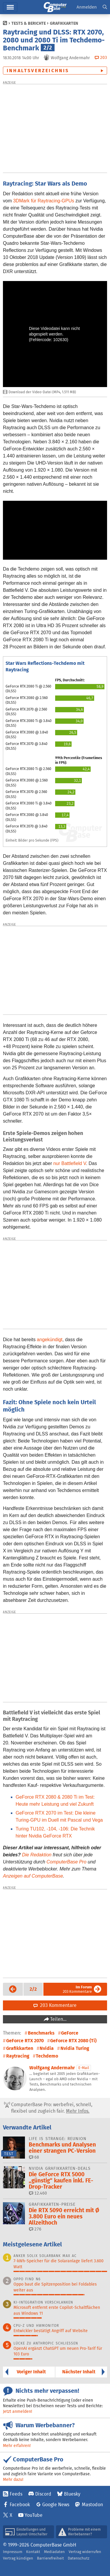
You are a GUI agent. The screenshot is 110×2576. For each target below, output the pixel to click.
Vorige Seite (10, 1989)
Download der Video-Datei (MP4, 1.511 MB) (39, 391)
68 (34, 2157)
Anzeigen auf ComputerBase (33, 1875)
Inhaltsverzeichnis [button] (38, 70)
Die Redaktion (37, 1854)
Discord (43, 2494)
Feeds (16, 2494)
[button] (105, 7)
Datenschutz (78, 2558)
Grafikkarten (64, 23)
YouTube (34, 2515)
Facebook (20, 2504)
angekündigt (49, 1339)
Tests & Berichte (28, 23)
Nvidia (47, 2048)
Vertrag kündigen (18, 2558)
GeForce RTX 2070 (25, 2040)
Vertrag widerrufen (85, 2551)
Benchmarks (41, 2033)
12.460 (38, 2193)
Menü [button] (10, 7)
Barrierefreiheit (50, 2558)
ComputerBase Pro (67, 1861)
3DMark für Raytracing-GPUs (43, 200)
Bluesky (72, 2494)
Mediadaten (54, 2551)
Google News (55, 2504)
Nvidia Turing (74, 2048)
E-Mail (83, 2068)
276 (35, 2229)
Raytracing (17, 2056)
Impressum (12, 2551)
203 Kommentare (77, 1989)
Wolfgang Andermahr (52, 2067)
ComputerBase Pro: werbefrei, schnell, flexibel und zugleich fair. (48, 2107)
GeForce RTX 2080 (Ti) (73, 2040)
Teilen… (58, 2019)
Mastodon (92, 2504)
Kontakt (33, 2551)
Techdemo (47, 2056)
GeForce (69, 2033)
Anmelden (87, 7)
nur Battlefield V (69, 1163)
